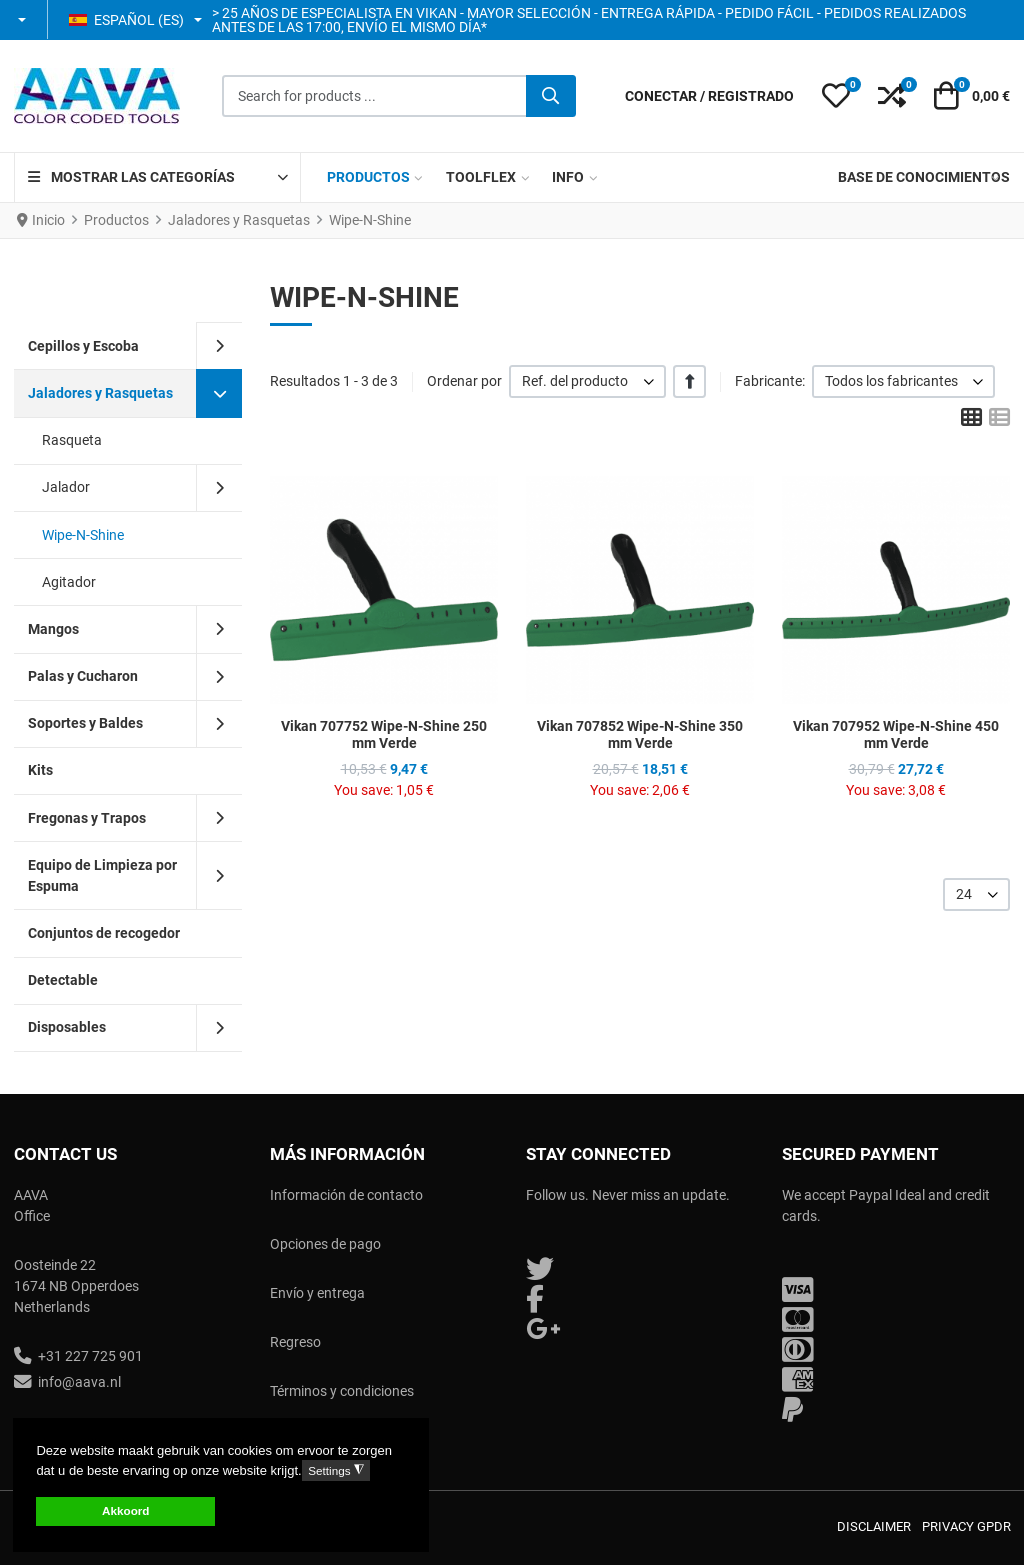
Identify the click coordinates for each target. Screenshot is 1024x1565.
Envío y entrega (317, 1293)
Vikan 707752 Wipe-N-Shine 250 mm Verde (384, 734)
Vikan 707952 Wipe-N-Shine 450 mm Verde (896, 734)
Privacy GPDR (966, 1526)
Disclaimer (874, 1526)
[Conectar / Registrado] (709, 96)
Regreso (295, 1342)
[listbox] (587, 381)
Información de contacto (346, 1195)
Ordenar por (464, 381)
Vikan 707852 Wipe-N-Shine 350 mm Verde (640, 734)
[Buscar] (551, 96)
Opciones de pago (325, 1244)
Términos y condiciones (342, 1391)
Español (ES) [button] (126, 20)
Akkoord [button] (125, 1510)
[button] (23, 20)
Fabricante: (770, 381)
